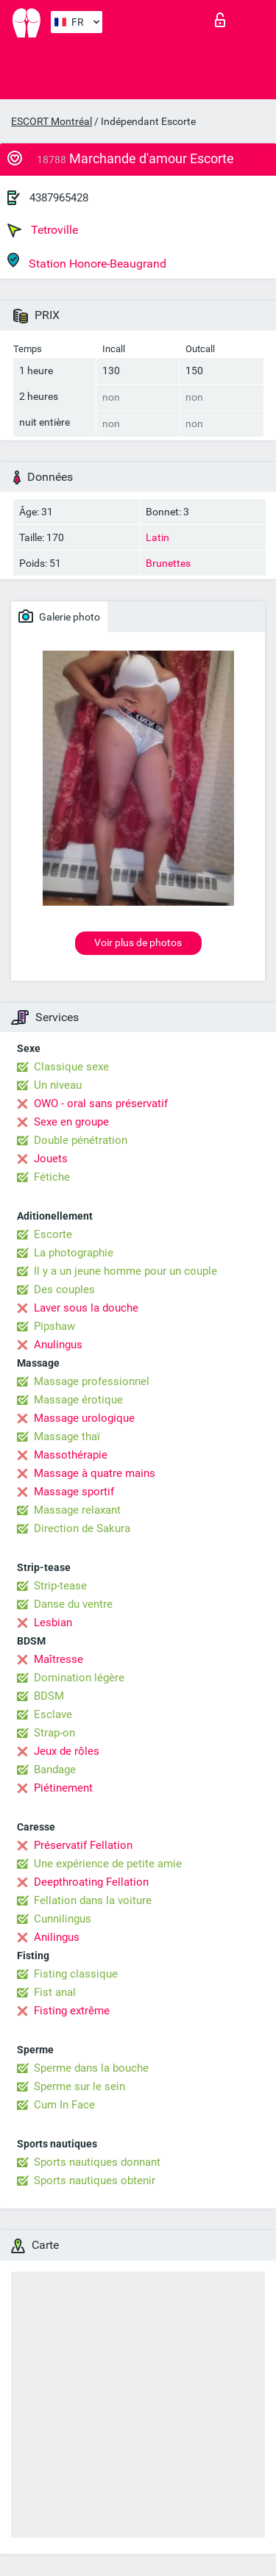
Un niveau (58, 1085)
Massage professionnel (91, 1381)
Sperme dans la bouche (91, 2068)
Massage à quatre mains (94, 1473)
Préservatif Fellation (83, 1845)
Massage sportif (74, 1491)
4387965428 (58, 197)
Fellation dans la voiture (93, 1900)
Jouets (51, 1158)
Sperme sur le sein (79, 2086)
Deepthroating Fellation (91, 1882)
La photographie (73, 1252)
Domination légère (79, 1677)
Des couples (64, 1289)
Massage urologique (84, 1418)
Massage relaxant (77, 1510)
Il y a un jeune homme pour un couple (125, 1271)
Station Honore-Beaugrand (86, 261)
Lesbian (53, 1622)
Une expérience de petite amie (108, 1863)
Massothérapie (70, 1454)
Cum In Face (64, 2104)
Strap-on (54, 1732)
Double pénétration (80, 1140)
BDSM (49, 1696)
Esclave (53, 1714)
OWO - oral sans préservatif (101, 1103)
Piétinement (63, 1788)
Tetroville (42, 230)
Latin (157, 537)
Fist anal (55, 1992)
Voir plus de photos (138, 942)
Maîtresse (58, 1659)
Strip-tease (60, 1585)
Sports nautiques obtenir (94, 2180)
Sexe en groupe (71, 1121)
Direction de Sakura (82, 1528)
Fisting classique (76, 1974)
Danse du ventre (73, 1604)
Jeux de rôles (66, 1751)
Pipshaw (54, 1326)
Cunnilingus (62, 1918)
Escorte (53, 1234)
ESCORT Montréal (51, 121)
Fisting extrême (72, 2010)
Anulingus (58, 1344)
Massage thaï (67, 1436)
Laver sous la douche (86, 1307)
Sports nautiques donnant (97, 2162)
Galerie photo (59, 616)
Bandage (55, 1769)
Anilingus (56, 1937)
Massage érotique (78, 1399)
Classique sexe (71, 1066)
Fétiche (52, 1177)
